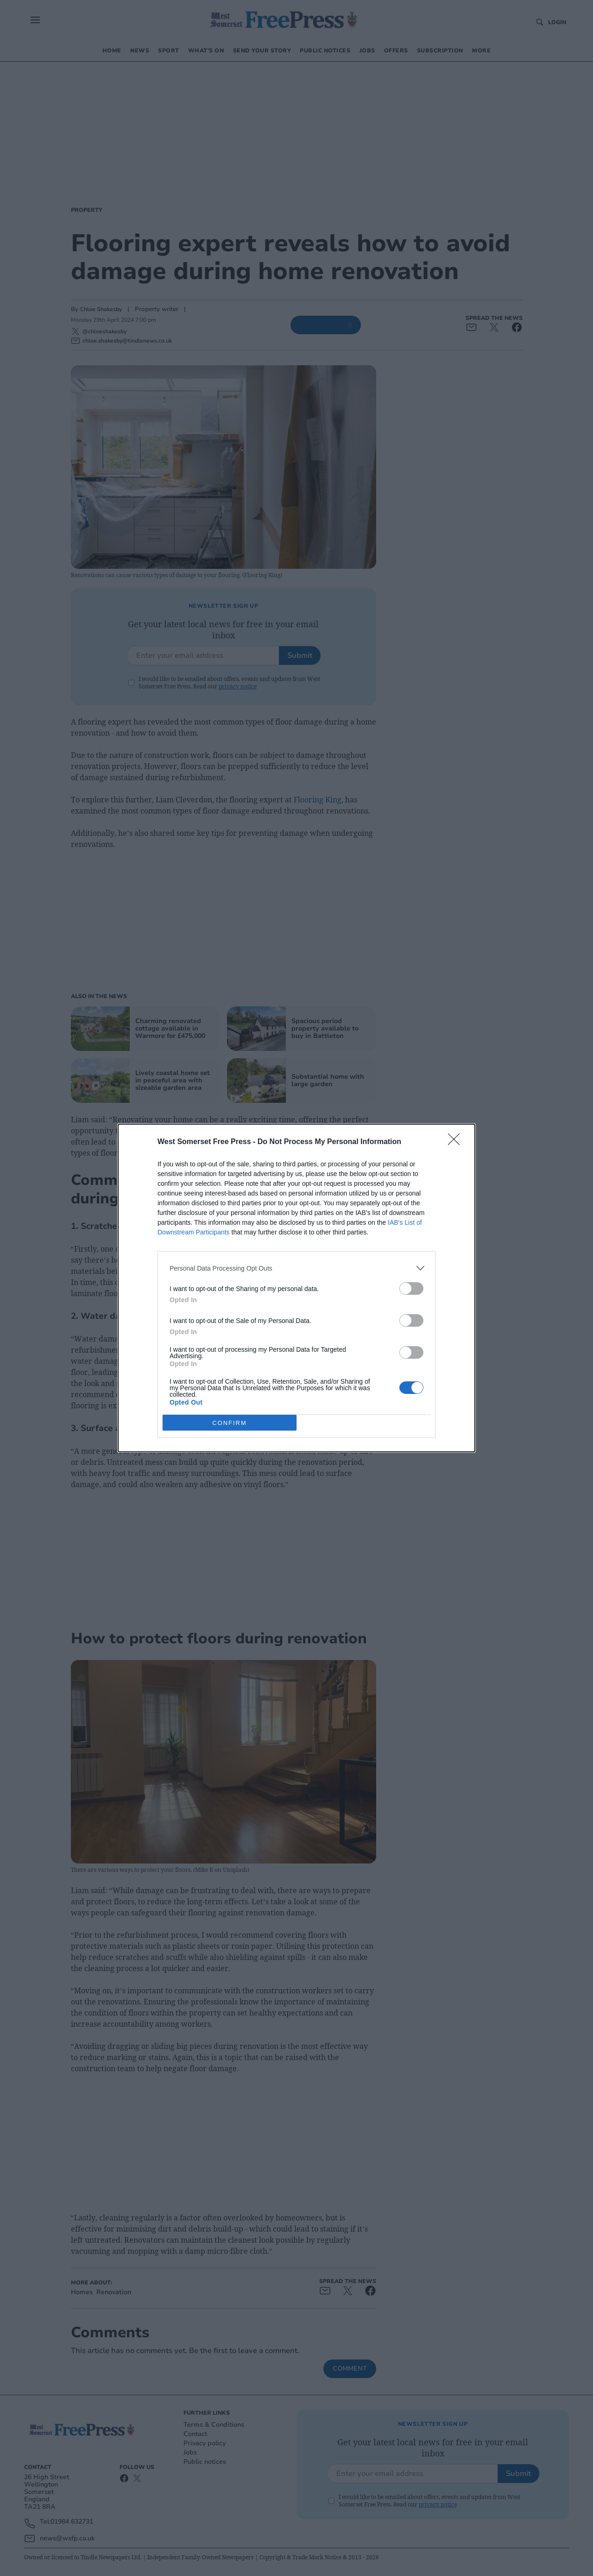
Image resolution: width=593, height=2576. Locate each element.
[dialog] (296, 1288)
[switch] (411, 1288)
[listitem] (296, 1268)
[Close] (457, 1142)
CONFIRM (229, 1422)
